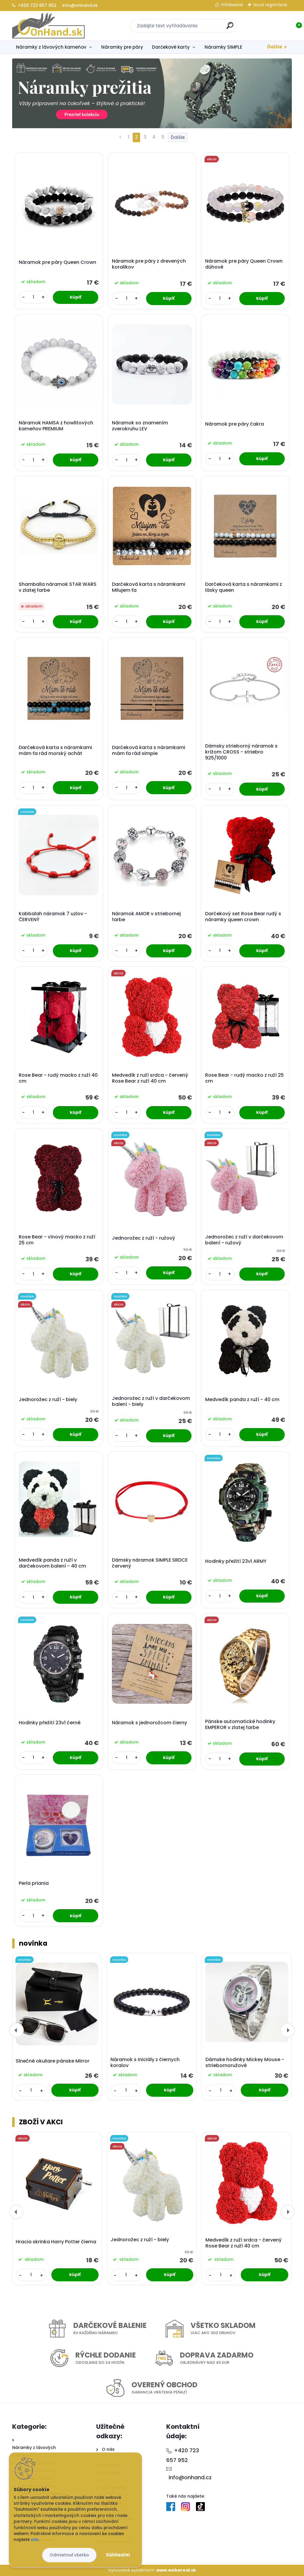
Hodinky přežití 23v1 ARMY (236, 1561)
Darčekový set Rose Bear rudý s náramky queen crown (243, 917)
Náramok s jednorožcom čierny (149, 1723)
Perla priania (34, 1883)
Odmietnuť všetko (69, 2555)
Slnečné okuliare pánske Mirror (52, 2061)
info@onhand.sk (79, 5)
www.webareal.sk (176, 2570)
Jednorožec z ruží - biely (48, 1400)
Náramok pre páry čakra (234, 424)
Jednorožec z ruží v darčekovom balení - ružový (244, 1240)
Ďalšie (274, 47)
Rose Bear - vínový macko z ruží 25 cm (57, 1240)
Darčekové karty (171, 47)
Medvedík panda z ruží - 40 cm (242, 1400)
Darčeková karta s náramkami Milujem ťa (148, 587)
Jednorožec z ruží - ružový (143, 1238)
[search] (230, 28)
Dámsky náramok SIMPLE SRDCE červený (150, 1563)
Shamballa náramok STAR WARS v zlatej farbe (57, 587)
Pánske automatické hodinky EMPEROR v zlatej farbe (240, 1725)
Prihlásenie (232, 5)
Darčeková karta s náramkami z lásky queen (243, 587)
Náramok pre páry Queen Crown (57, 262)
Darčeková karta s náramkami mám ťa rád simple (148, 750)
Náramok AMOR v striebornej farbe (146, 917)
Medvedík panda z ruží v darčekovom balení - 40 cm (52, 1563)
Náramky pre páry (122, 47)
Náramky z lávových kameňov (51, 47)
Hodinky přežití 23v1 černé (49, 1723)
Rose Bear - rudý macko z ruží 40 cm (58, 1078)
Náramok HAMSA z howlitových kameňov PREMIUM (56, 426)
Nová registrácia (270, 5)
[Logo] (48, 26)
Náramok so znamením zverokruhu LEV (140, 426)
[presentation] (16, 2030)
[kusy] (33, 297)
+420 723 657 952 (34, 5)
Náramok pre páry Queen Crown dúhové (244, 264)
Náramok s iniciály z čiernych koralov (145, 2063)
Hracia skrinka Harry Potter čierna (56, 2242)
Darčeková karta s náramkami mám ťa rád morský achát (55, 750)
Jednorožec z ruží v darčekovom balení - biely (151, 1401)
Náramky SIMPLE (223, 47)
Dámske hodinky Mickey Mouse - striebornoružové (244, 2063)
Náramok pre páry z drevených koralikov (149, 264)
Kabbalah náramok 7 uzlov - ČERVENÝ (53, 917)
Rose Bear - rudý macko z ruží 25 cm (244, 1078)
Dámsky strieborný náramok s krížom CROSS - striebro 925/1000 (241, 752)
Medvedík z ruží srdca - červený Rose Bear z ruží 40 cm (150, 1078)
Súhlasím (118, 2554)
